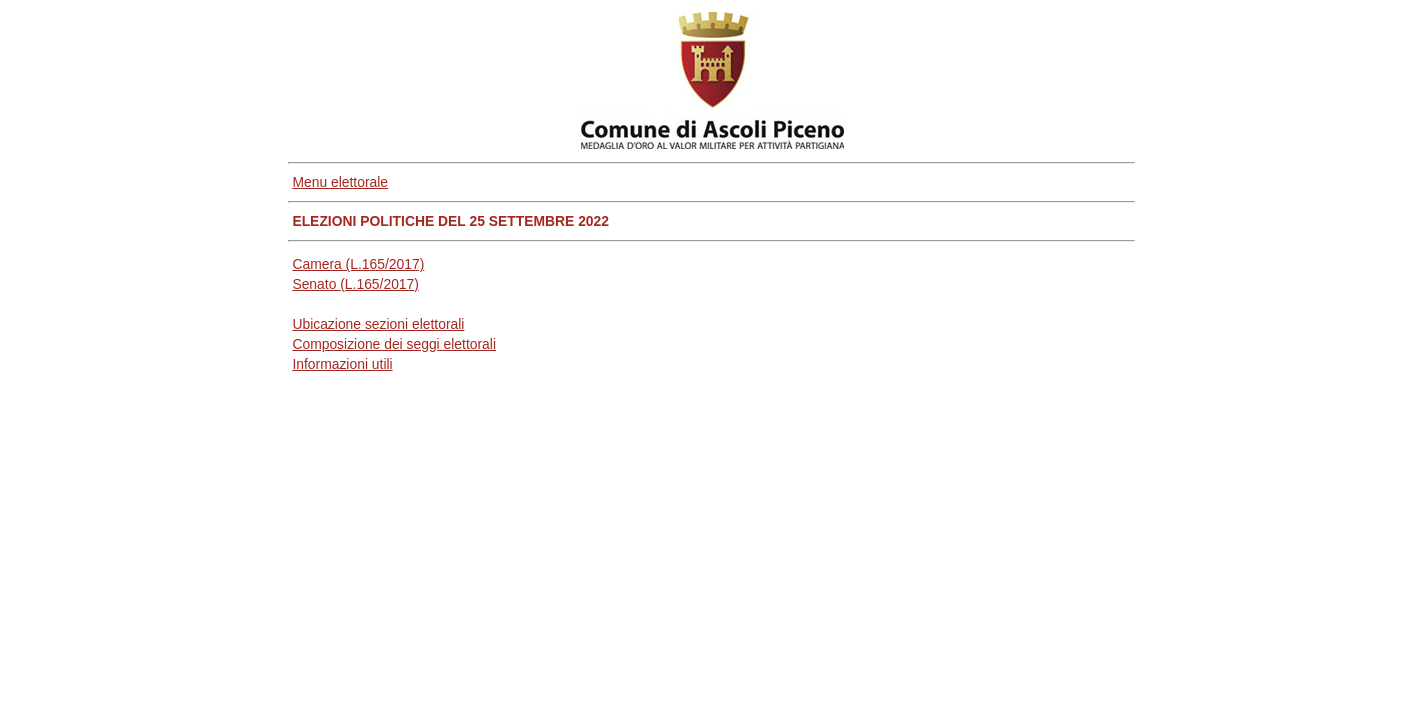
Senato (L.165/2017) (355, 284)
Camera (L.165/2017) (358, 264)
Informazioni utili (342, 364)
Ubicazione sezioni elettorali (378, 324)
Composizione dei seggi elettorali (394, 344)
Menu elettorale (340, 182)
